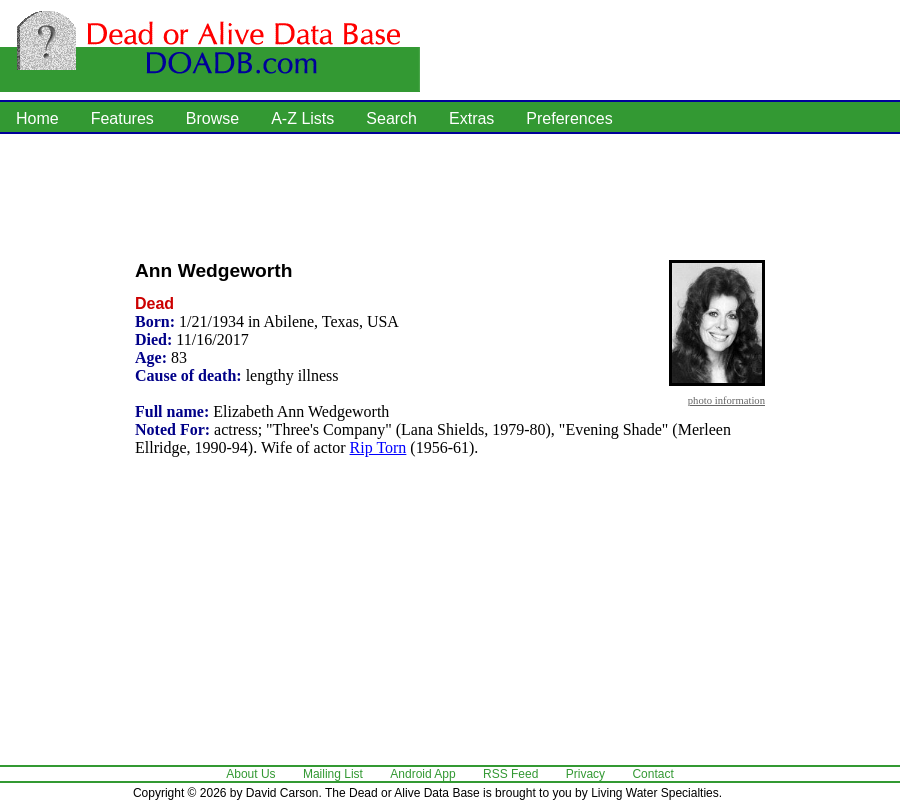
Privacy (585, 774)
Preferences (569, 118)
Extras (471, 118)
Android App (422, 774)
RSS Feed (510, 774)
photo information (726, 400)
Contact (652, 774)
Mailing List (333, 774)
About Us (250, 774)
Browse (212, 118)
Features (122, 118)
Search (391, 118)
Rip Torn (378, 447)
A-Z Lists (302, 118)
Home (37, 118)
